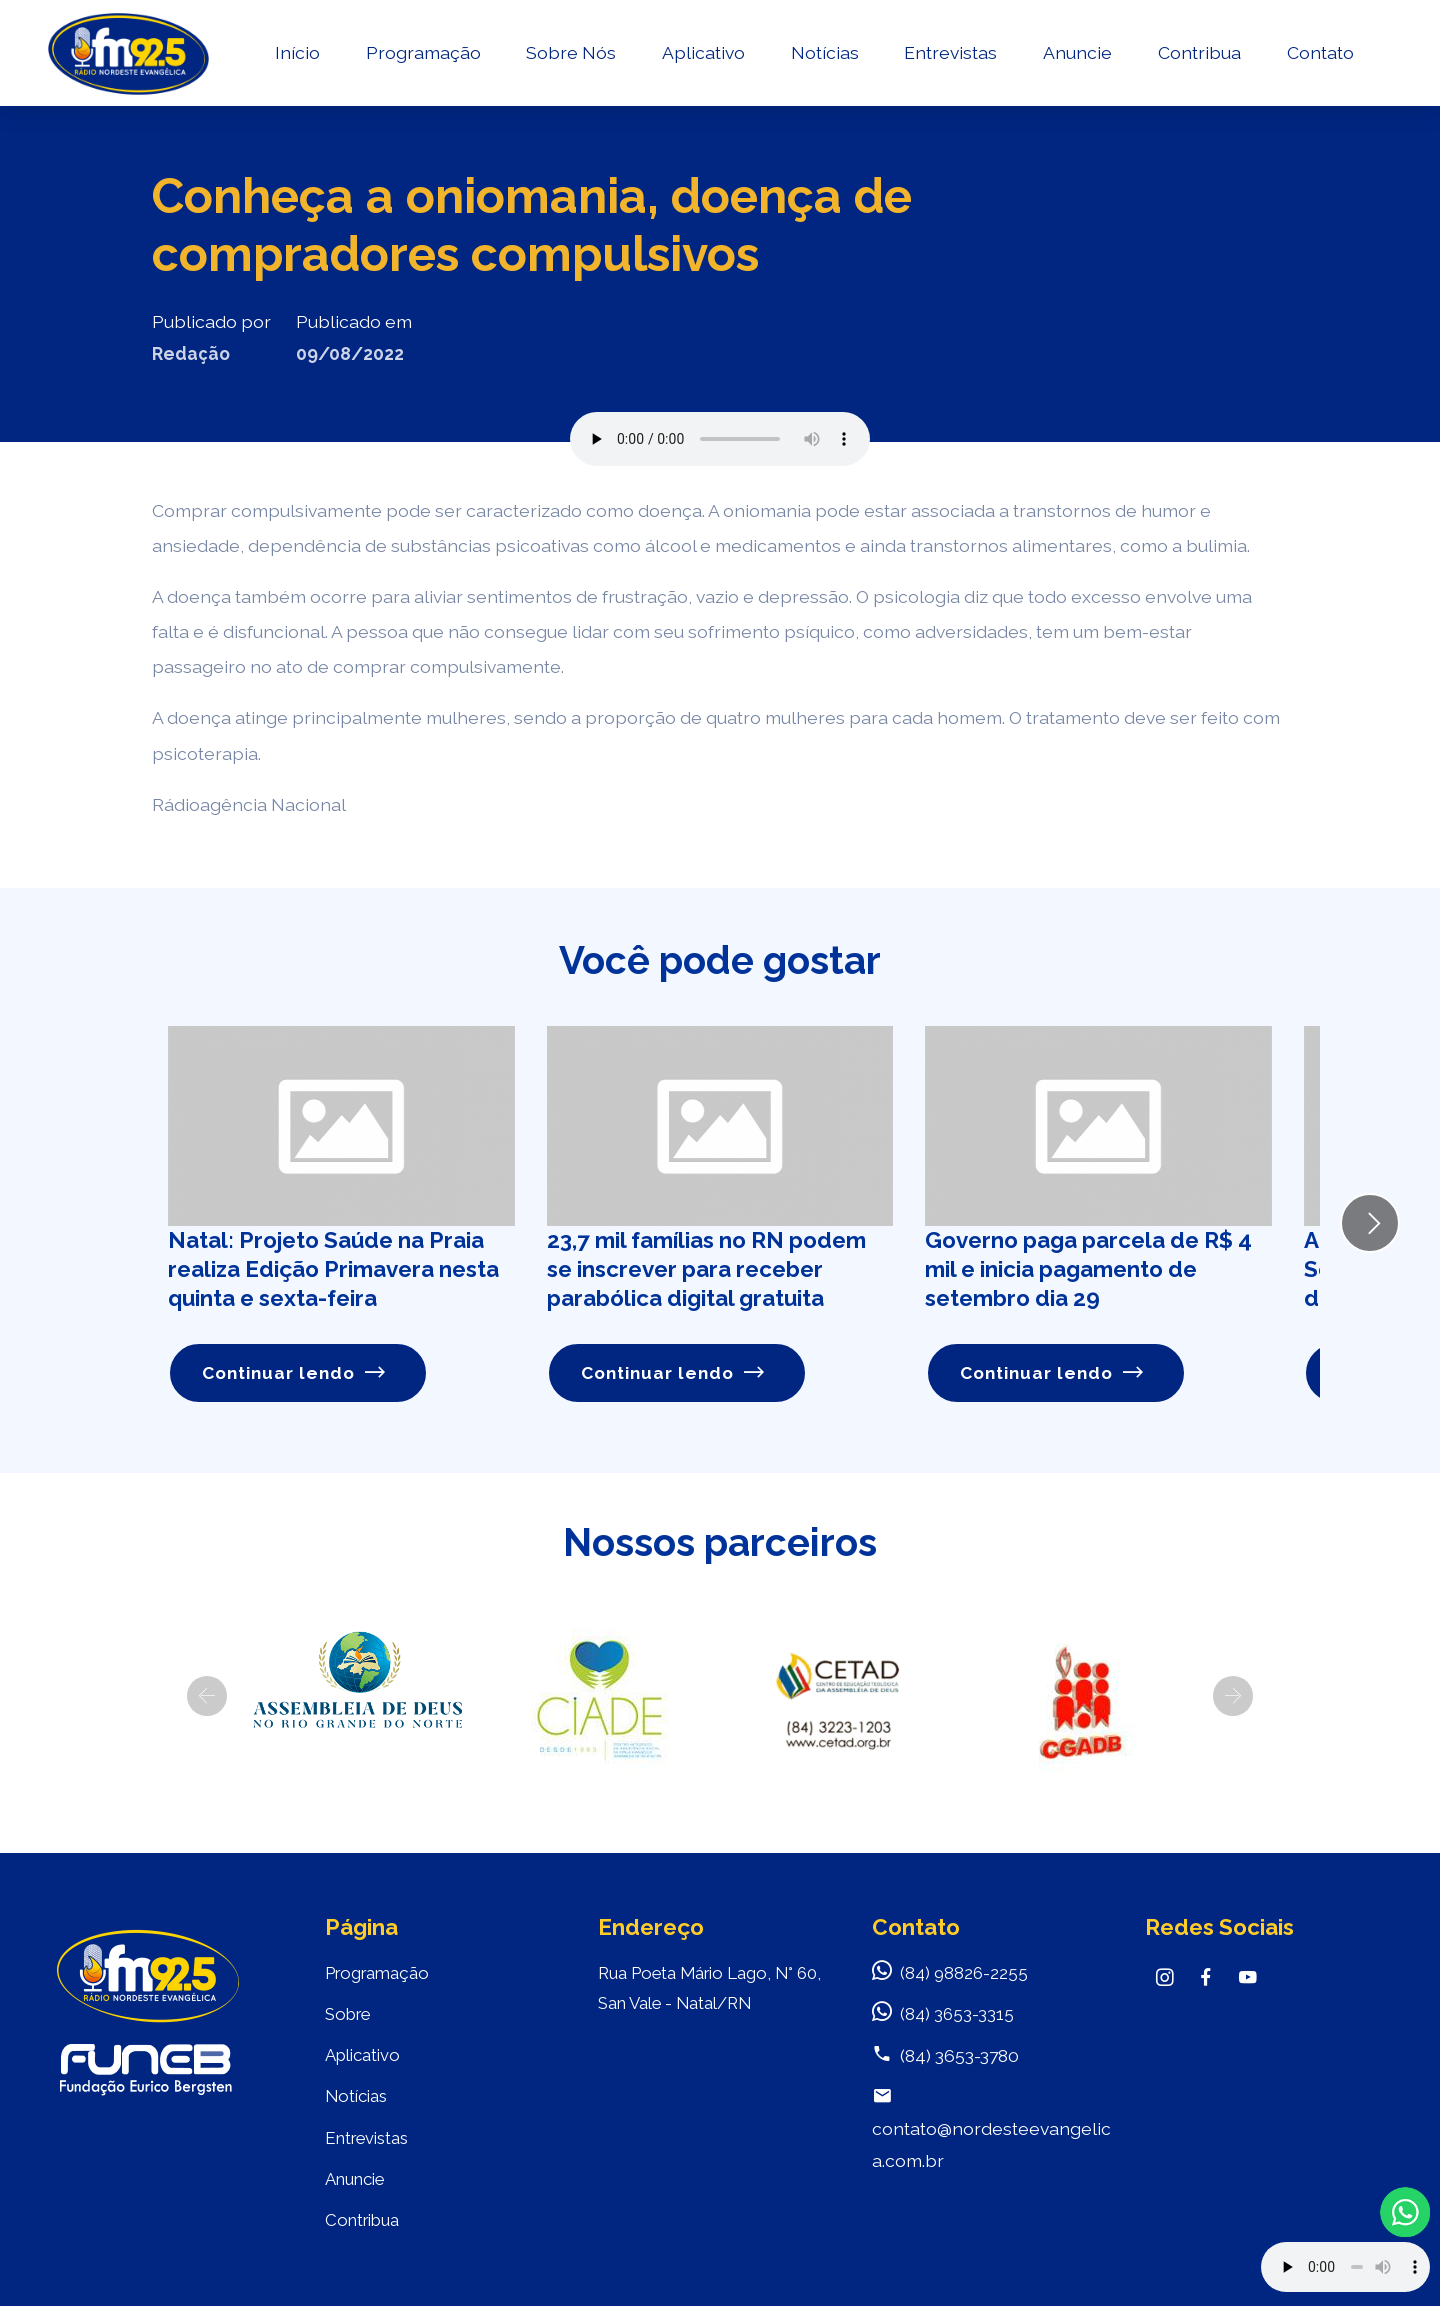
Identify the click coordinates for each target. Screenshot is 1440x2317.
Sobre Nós (569, 55)
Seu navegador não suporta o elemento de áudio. (720, 439)
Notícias (822, 55)
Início (294, 55)
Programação (420, 55)
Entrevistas (948, 55)
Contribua (1196, 55)
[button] (207, 1696)
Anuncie (1075, 55)
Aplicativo (701, 55)
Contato (1317, 55)
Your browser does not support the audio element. (1345, 2267)
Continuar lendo (294, 1373)
